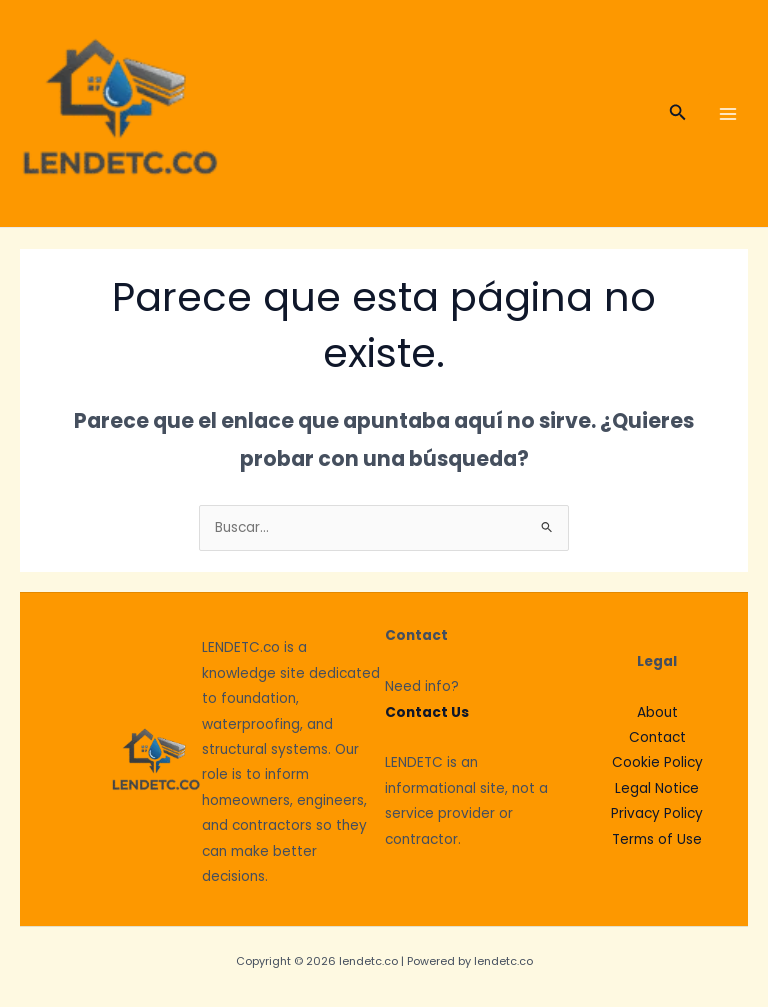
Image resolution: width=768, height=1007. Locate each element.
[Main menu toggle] (728, 113)
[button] (678, 114)
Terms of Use (657, 839)
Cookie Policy (657, 762)
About (657, 712)
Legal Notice (657, 788)
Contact (657, 737)
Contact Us (427, 712)
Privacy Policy (657, 813)
